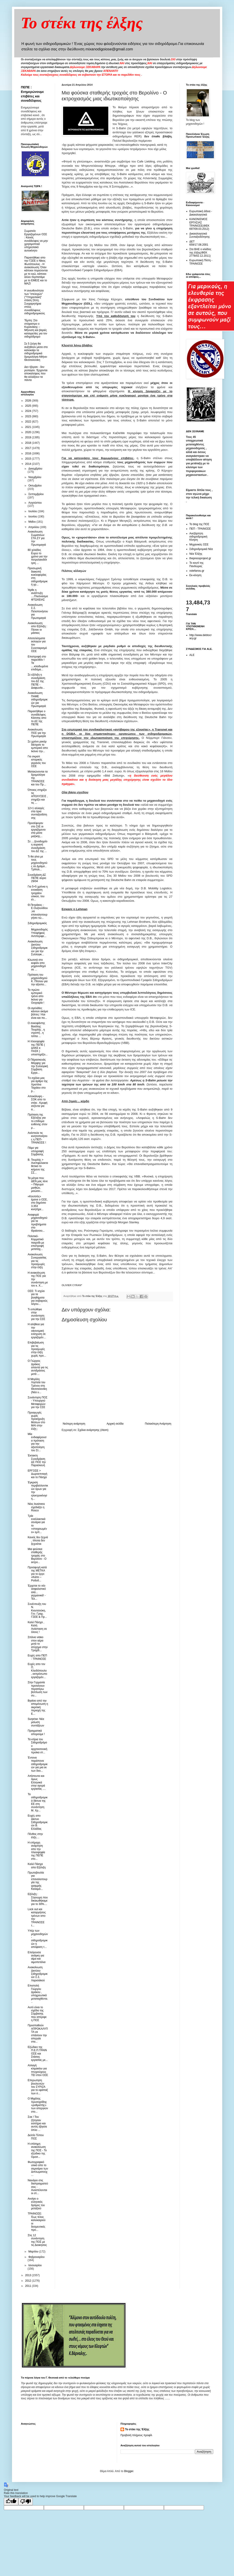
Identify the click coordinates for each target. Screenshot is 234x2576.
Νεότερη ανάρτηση (74, 1423)
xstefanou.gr (196, 570)
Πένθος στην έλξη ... (35, 1835)
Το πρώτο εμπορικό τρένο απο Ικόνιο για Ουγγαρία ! (36, 996)
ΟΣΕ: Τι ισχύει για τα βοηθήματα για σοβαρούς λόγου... (37, 1297)
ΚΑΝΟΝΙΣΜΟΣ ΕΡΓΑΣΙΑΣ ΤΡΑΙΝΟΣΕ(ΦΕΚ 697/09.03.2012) (199, 224)
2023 (28, 416)
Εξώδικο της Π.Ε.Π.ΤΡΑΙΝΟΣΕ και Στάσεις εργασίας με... (38, 2053)
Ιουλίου (33, 511)
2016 (28, 453)
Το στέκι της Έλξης (137, 2429)
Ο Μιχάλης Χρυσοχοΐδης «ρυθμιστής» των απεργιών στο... (38, 2105)
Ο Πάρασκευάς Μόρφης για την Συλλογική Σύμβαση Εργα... (38, 1066)
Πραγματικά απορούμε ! (36, 1732)
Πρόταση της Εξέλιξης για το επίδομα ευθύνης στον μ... (37, 1121)
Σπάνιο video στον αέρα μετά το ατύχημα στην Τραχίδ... (37, 1644)
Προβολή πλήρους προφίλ (136, 2435)
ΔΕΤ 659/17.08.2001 (198, 243)
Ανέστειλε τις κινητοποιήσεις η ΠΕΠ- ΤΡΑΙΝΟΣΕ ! (37, 1137)
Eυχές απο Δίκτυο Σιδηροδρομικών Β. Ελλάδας (37, 1822)
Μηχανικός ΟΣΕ (199, 544)
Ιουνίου (33, 516)
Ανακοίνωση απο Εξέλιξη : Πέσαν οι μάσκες (37, 628)
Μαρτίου (33, 2251)
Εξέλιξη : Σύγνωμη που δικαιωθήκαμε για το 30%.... (38, 1899)
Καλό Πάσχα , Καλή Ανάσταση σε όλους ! (37, 1627)
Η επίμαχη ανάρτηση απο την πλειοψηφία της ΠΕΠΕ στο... (36, 1850)
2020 (28, 432)
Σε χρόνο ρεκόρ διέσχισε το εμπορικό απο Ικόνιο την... (38, 746)
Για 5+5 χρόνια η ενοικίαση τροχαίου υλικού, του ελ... (37, 893)
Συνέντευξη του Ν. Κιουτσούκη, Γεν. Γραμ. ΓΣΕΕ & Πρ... (37, 1610)
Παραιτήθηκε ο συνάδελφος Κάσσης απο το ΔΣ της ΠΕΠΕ (37, 718)
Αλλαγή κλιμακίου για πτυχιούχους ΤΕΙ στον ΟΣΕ (38, 2070)
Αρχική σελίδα (114, 1423)
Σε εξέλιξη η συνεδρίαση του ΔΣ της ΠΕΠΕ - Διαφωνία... (36, 681)
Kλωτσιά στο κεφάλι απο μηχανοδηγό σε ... (37, 964)
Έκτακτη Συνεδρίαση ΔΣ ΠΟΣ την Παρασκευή (37, 1460)
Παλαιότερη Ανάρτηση (158, 1423)
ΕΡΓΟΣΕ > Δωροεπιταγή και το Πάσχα (37, 1474)
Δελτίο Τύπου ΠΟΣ (36, 2137)
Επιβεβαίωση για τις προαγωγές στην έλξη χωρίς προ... (37, 1349)
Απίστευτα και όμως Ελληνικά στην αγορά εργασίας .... (37, 1782)
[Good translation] (11, 2501)
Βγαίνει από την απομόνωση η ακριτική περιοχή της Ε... (38, 1707)
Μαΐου (32, 521)
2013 (28, 2275)
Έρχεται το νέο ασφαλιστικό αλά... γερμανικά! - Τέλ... (37, 1592)
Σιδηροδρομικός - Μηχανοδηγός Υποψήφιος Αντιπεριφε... (38, 930)
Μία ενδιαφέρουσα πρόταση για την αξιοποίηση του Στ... (37, 1442)
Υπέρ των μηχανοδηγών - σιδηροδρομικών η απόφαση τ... (38, 1939)
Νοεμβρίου (34, 477)
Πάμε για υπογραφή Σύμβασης (36, 1151)
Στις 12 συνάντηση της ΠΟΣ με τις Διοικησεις (37, 2240)
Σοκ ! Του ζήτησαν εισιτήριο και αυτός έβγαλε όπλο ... (37, 2123)
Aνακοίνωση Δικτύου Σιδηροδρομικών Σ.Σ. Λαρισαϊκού (37, 1974)
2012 (28, 2280)
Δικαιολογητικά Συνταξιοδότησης (199, 235)
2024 (28, 411)
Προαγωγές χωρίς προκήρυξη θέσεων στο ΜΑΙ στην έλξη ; (36, 1420)
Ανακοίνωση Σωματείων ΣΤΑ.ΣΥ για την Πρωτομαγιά (37, 538)
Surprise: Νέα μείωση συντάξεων (36, 1722)
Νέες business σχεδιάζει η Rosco (36, 1507)
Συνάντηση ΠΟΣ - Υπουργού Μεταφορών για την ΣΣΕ (37, 1402)
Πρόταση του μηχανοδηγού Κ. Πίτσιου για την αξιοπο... (37, 979)
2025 (28, 405)
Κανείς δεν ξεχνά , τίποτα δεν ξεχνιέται (38, 1540)
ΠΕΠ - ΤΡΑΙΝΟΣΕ (200, 528)
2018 (28, 442)
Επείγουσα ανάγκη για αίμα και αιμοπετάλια (36, 1957)
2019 (28, 437)
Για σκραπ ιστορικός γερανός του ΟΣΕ (37, 761)
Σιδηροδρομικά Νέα (201, 549)
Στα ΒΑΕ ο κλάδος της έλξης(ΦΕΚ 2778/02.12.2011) (200, 252)
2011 (28, 2285)
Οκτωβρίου (35, 485)
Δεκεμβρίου (35, 468)
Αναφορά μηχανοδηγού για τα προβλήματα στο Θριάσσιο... (37, 1223)
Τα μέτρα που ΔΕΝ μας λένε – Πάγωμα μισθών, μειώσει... (38, 1184)
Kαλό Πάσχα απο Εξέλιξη (37, 1865)
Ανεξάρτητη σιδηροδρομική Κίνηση (198, 537)
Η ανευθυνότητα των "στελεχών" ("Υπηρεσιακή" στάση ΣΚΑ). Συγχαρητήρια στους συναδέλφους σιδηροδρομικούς (34, 302)
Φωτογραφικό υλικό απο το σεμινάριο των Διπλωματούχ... (38, 2168)
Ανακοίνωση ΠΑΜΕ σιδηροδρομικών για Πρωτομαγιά (37, 699)
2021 (28, 427)
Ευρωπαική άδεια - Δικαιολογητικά (200, 213)
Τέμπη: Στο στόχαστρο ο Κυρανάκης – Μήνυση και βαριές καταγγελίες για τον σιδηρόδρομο (35, 328)
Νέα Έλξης (195, 553)
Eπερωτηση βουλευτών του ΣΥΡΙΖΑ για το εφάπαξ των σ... (38, 2087)
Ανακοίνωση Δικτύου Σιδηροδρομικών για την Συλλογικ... (37, 948)
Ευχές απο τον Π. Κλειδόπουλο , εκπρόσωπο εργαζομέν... (37, 1671)
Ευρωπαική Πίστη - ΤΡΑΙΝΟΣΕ (201, 262)
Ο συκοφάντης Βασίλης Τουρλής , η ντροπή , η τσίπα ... (36, 1029)
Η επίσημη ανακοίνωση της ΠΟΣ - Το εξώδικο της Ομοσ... (37, 2150)
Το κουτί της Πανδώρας (196, 564)
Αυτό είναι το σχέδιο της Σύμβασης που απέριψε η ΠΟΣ (37, 2014)
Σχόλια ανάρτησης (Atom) (93, 1430)
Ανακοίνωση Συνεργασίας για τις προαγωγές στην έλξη (37, 1261)
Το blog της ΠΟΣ (199, 524)
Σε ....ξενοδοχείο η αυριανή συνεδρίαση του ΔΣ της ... (37, 846)
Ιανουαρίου (35, 2265)
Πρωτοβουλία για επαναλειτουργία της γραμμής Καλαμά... (37, 1880)
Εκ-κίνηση (195, 575)
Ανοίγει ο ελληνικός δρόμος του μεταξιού (36, 2203)
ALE (192, 655)
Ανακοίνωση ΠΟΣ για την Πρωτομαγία (37, 733)
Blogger (128, 2471)
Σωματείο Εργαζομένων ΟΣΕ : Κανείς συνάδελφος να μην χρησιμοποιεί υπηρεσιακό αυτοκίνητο (36, 240)
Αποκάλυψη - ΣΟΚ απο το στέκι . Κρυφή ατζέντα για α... (37, 1103)
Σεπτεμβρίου (36, 494)
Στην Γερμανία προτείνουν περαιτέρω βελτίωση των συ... (37, 1689)
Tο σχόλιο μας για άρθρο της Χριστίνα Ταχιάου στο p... (37, 1084)
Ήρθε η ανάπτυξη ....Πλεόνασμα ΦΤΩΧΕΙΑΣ (38, 594)
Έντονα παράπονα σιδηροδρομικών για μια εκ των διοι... (37, 1764)
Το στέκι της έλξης (82, 23)
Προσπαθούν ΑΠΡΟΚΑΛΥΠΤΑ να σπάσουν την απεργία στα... (38, 2033)
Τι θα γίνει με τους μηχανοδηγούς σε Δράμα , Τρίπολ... (37, 863)
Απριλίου (34, 527)
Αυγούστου (35, 502)
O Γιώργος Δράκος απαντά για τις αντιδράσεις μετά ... (38, 1367)
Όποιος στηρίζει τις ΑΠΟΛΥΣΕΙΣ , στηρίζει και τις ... (38, 796)
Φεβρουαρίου (36, 2257)
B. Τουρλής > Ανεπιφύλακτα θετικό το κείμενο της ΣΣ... (38, 1166)
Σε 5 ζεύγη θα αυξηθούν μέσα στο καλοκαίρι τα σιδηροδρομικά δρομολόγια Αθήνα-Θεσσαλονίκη (36, 352)
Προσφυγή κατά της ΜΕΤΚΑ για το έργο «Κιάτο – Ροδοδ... (37, 1574)
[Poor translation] (25, 2501)
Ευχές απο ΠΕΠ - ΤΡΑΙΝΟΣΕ (37, 1657)
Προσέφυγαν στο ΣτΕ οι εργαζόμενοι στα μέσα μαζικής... (36, 830)
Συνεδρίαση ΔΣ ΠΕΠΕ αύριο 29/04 (37, 878)
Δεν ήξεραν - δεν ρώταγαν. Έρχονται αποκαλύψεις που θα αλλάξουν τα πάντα (35, 373)
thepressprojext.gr (200, 558)
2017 (28, 448)
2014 (28, 463)
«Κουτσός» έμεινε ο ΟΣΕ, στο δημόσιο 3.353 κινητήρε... (37, 1203)
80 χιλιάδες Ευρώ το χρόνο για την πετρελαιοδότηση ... (37, 556)
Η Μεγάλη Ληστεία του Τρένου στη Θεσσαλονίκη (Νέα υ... (37, 1386)
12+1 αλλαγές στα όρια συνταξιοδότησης (37, 813)
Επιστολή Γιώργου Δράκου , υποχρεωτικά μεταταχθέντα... (38, 1993)
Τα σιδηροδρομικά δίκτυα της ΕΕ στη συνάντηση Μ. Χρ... (37, 1802)
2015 (28, 458)
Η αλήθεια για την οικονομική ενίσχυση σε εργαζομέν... (37, 1331)
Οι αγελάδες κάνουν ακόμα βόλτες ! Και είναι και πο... (38, 1013)
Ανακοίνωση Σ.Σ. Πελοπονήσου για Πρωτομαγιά (38, 611)
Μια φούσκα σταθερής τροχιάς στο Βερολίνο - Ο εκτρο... (37, 1555)
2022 (28, 421)
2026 (28, 400)
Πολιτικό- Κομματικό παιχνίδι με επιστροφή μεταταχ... (36, 1243)
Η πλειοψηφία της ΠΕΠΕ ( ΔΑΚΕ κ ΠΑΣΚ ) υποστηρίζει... (37, 1048)
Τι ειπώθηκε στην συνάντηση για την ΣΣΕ (36, 1314)
